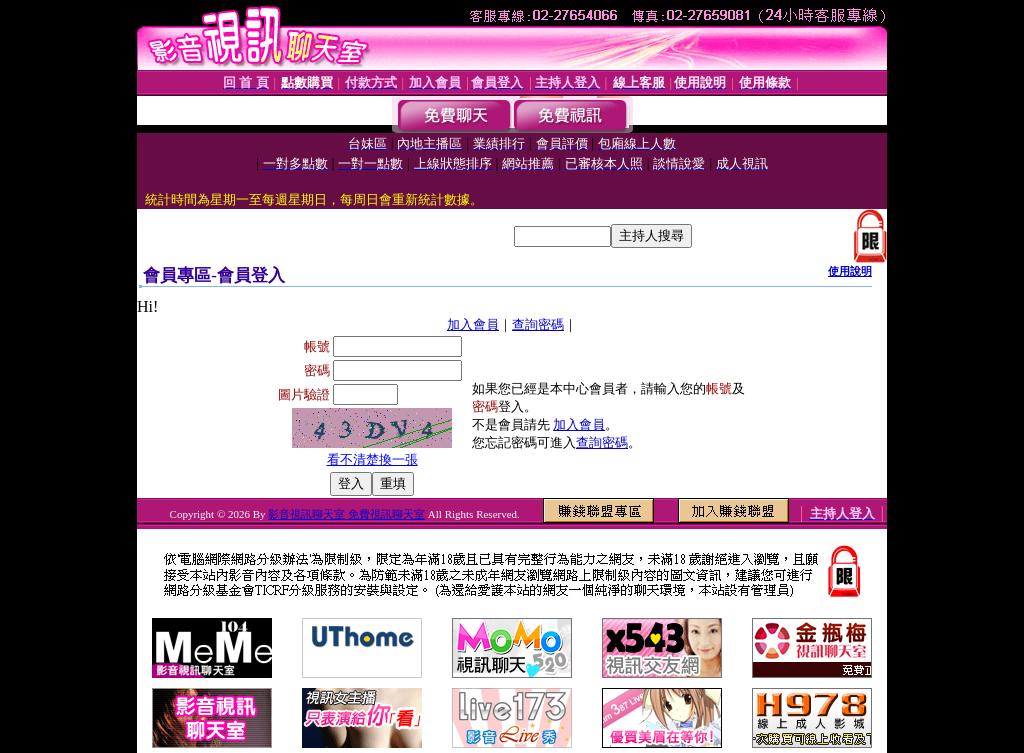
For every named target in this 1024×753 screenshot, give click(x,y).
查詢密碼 (538, 324)
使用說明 (850, 271)
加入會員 (473, 324)
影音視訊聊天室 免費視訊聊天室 (346, 514)
